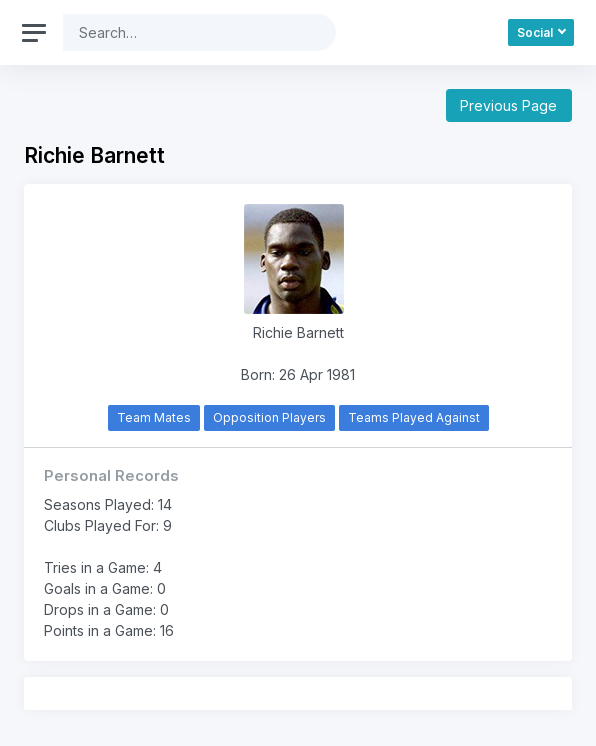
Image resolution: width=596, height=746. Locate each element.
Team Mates (154, 417)
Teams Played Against (414, 417)
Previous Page (508, 105)
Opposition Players (269, 417)
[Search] (184, 32)
